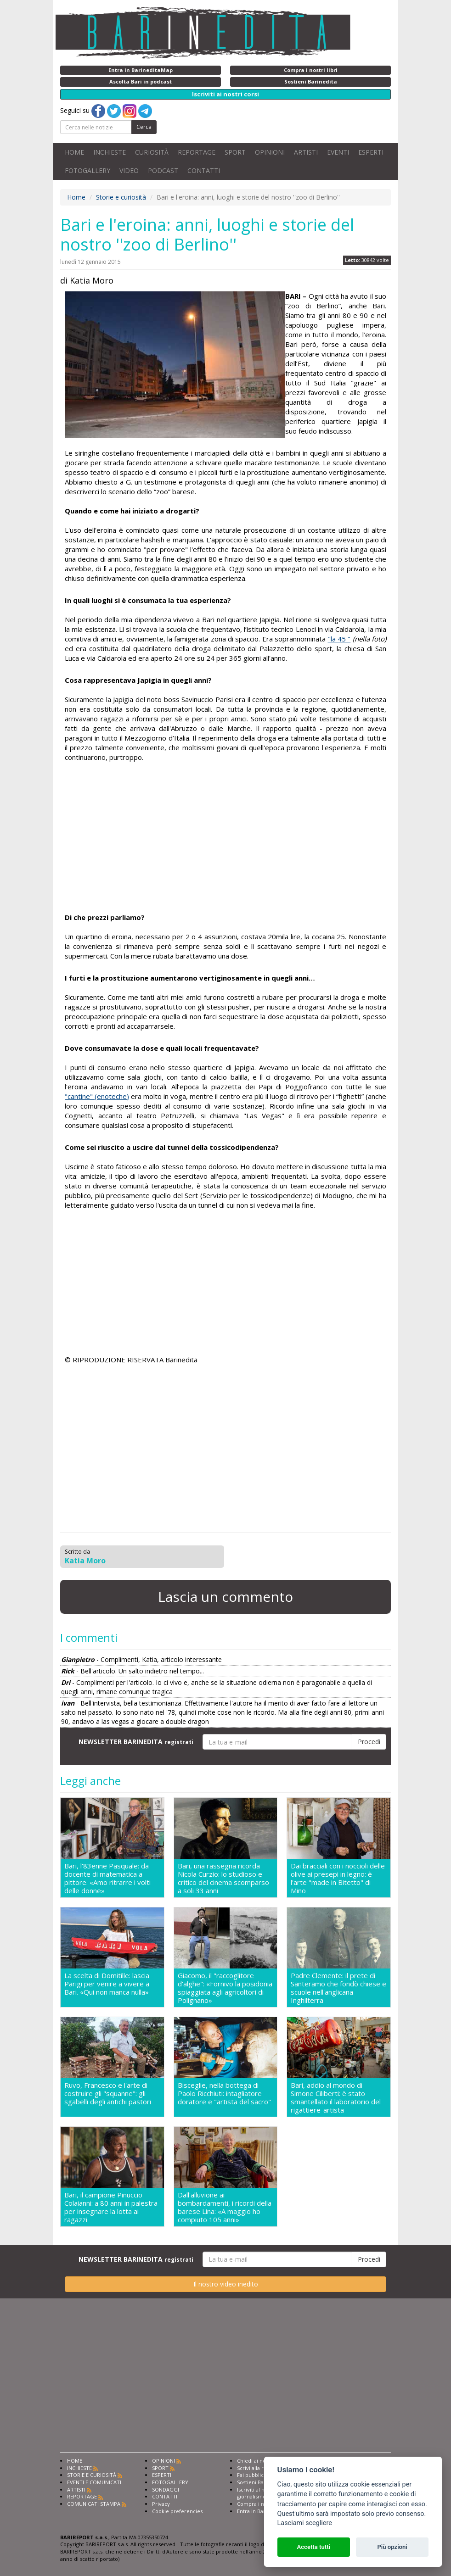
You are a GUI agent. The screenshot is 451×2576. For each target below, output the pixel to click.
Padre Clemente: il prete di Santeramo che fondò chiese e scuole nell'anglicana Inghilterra (338, 1987)
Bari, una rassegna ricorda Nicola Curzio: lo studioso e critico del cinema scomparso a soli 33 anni (223, 1878)
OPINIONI (270, 152)
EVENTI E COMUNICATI (94, 2482)
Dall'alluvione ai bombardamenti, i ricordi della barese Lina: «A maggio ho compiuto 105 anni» (224, 2207)
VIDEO (129, 170)
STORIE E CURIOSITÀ (91, 2474)
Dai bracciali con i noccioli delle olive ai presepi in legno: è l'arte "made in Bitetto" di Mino (338, 1878)
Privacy (161, 2503)
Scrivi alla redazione (262, 2467)
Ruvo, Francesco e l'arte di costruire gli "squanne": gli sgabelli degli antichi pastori (107, 2093)
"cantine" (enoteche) (97, 1096)
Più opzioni (392, 2546)
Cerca (144, 127)
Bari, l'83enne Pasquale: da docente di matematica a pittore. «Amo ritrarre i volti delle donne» (107, 1878)
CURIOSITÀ (152, 152)
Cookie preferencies (177, 2511)
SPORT (235, 152)
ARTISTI (306, 152)
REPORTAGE (196, 152)
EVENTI (338, 152)
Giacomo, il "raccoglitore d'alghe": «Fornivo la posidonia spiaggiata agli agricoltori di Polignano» (225, 1987)
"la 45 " (339, 638)
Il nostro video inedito (225, 2284)
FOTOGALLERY (87, 170)
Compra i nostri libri (261, 2503)
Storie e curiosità (121, 197)
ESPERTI (370, 152)
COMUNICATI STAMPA (93, 2503)
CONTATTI (203, 170)
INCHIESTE (109, 152)
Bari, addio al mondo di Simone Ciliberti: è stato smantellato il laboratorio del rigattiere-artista (336, 2097)
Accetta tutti (313, 2546)
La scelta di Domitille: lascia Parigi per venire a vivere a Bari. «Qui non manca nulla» (106, 1983)
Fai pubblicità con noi (263, 2474)
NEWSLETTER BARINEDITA (136, 1741)
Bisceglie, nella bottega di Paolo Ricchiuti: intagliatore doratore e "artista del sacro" (224, 2093)
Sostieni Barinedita (260, 2482)
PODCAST (163, 170)
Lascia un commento (225, 1596)
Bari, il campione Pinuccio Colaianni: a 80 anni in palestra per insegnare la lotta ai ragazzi (111, 2207)
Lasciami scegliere (304, 2523)
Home (76, 197)
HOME (74, 152)
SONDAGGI (165, 2489)
